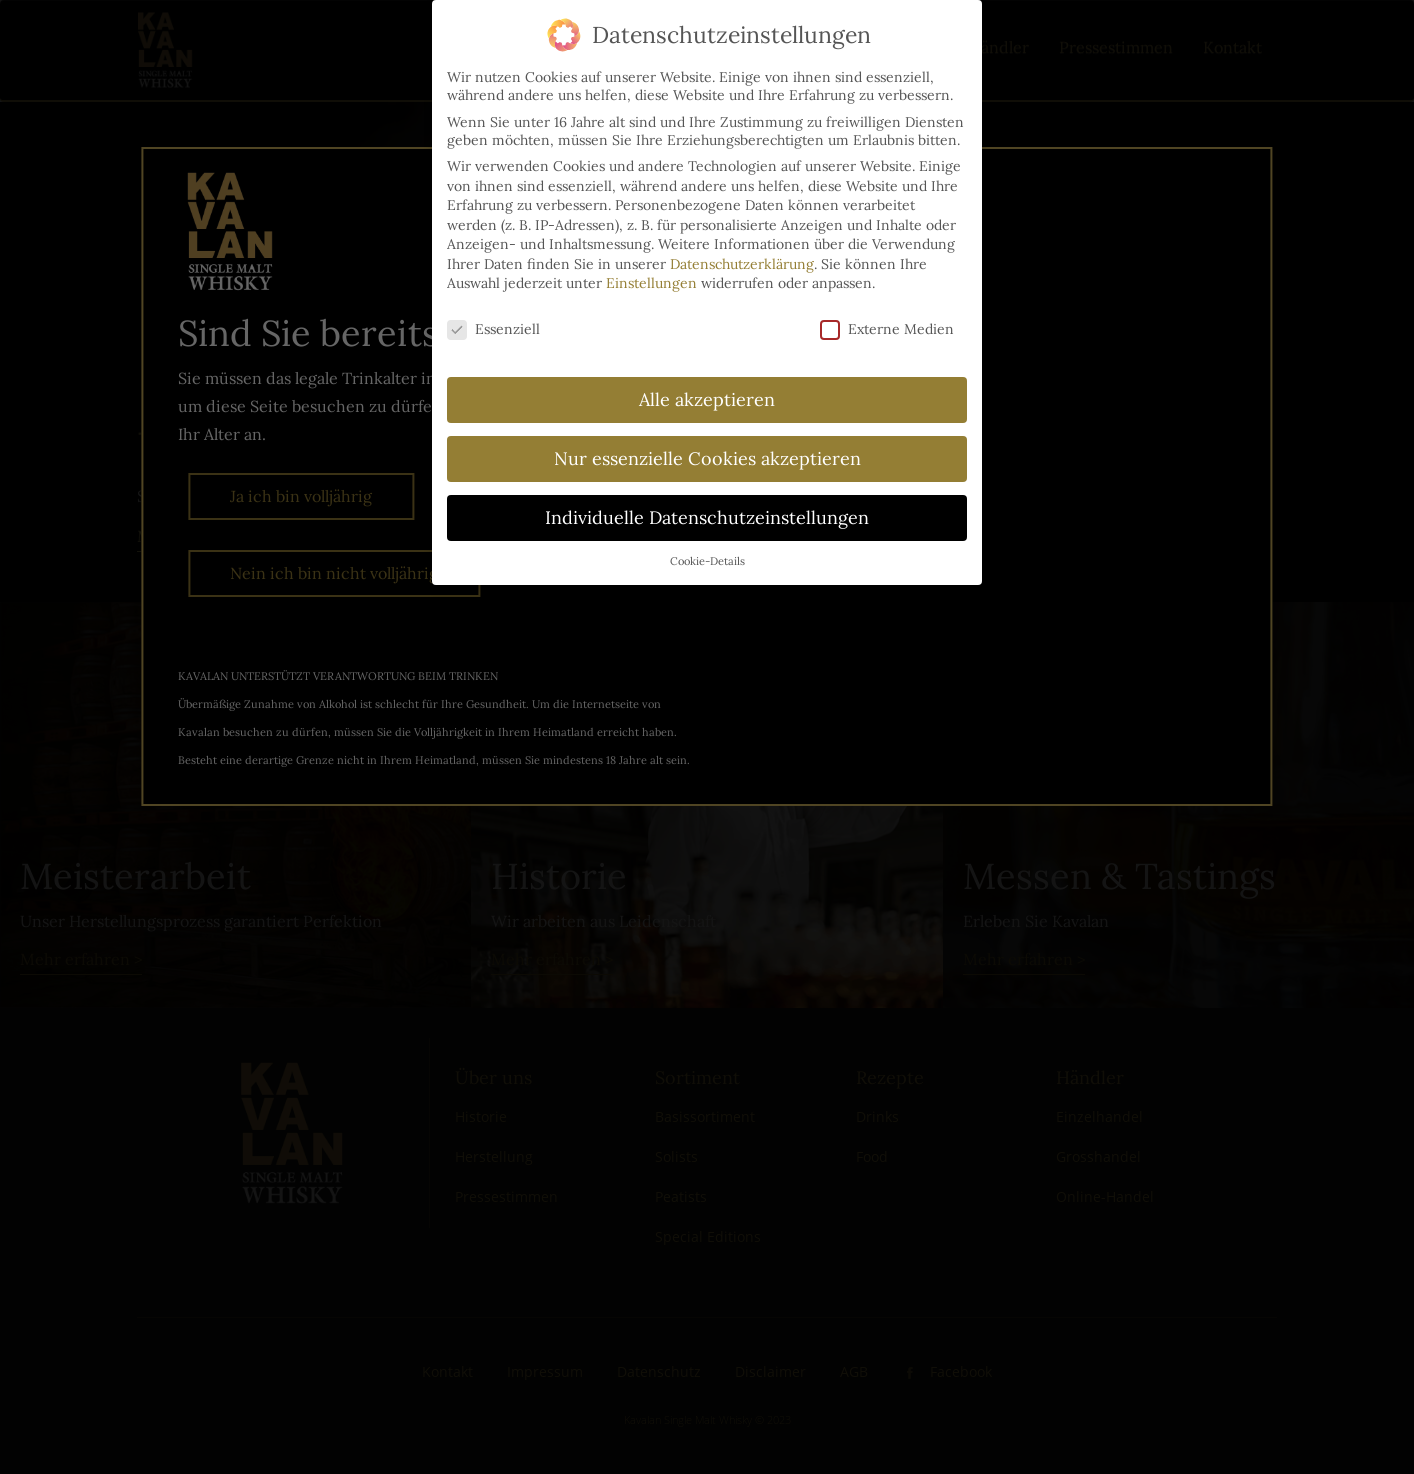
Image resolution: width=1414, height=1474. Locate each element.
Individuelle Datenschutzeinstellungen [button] (707, 517)
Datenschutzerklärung (742, 264)
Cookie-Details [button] (707, 561)
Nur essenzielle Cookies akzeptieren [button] (707, 458)
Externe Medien (887, 329)
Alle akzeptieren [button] (707, 399)
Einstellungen (651, 283)
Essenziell (493, 329)
